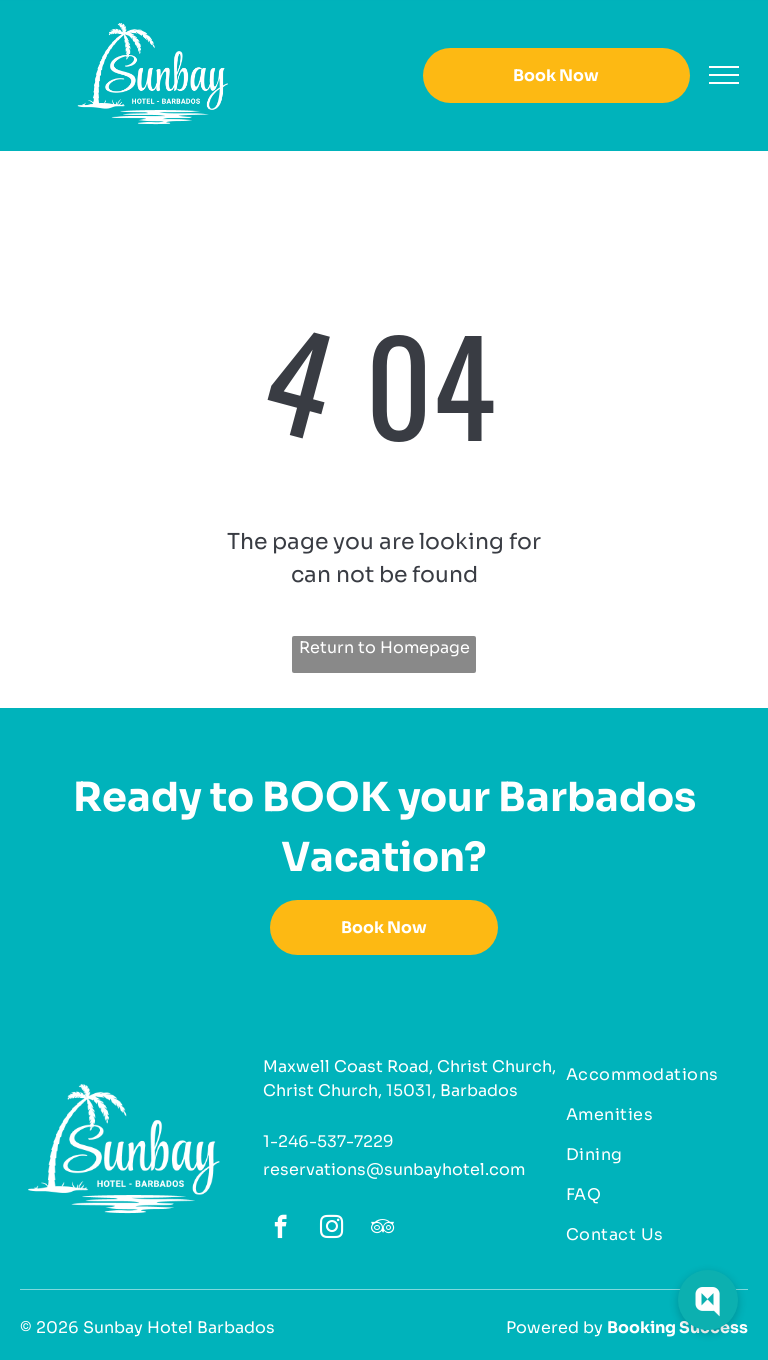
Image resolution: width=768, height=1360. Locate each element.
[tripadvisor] (382, 1229)
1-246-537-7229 (328, 1141)
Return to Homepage (384, 647)
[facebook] (280, 1229)
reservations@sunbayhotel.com (394, 1169)
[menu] (724, 75)
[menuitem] (649, 1075)
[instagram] (331, 1229)
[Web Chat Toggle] (708, 1300)
